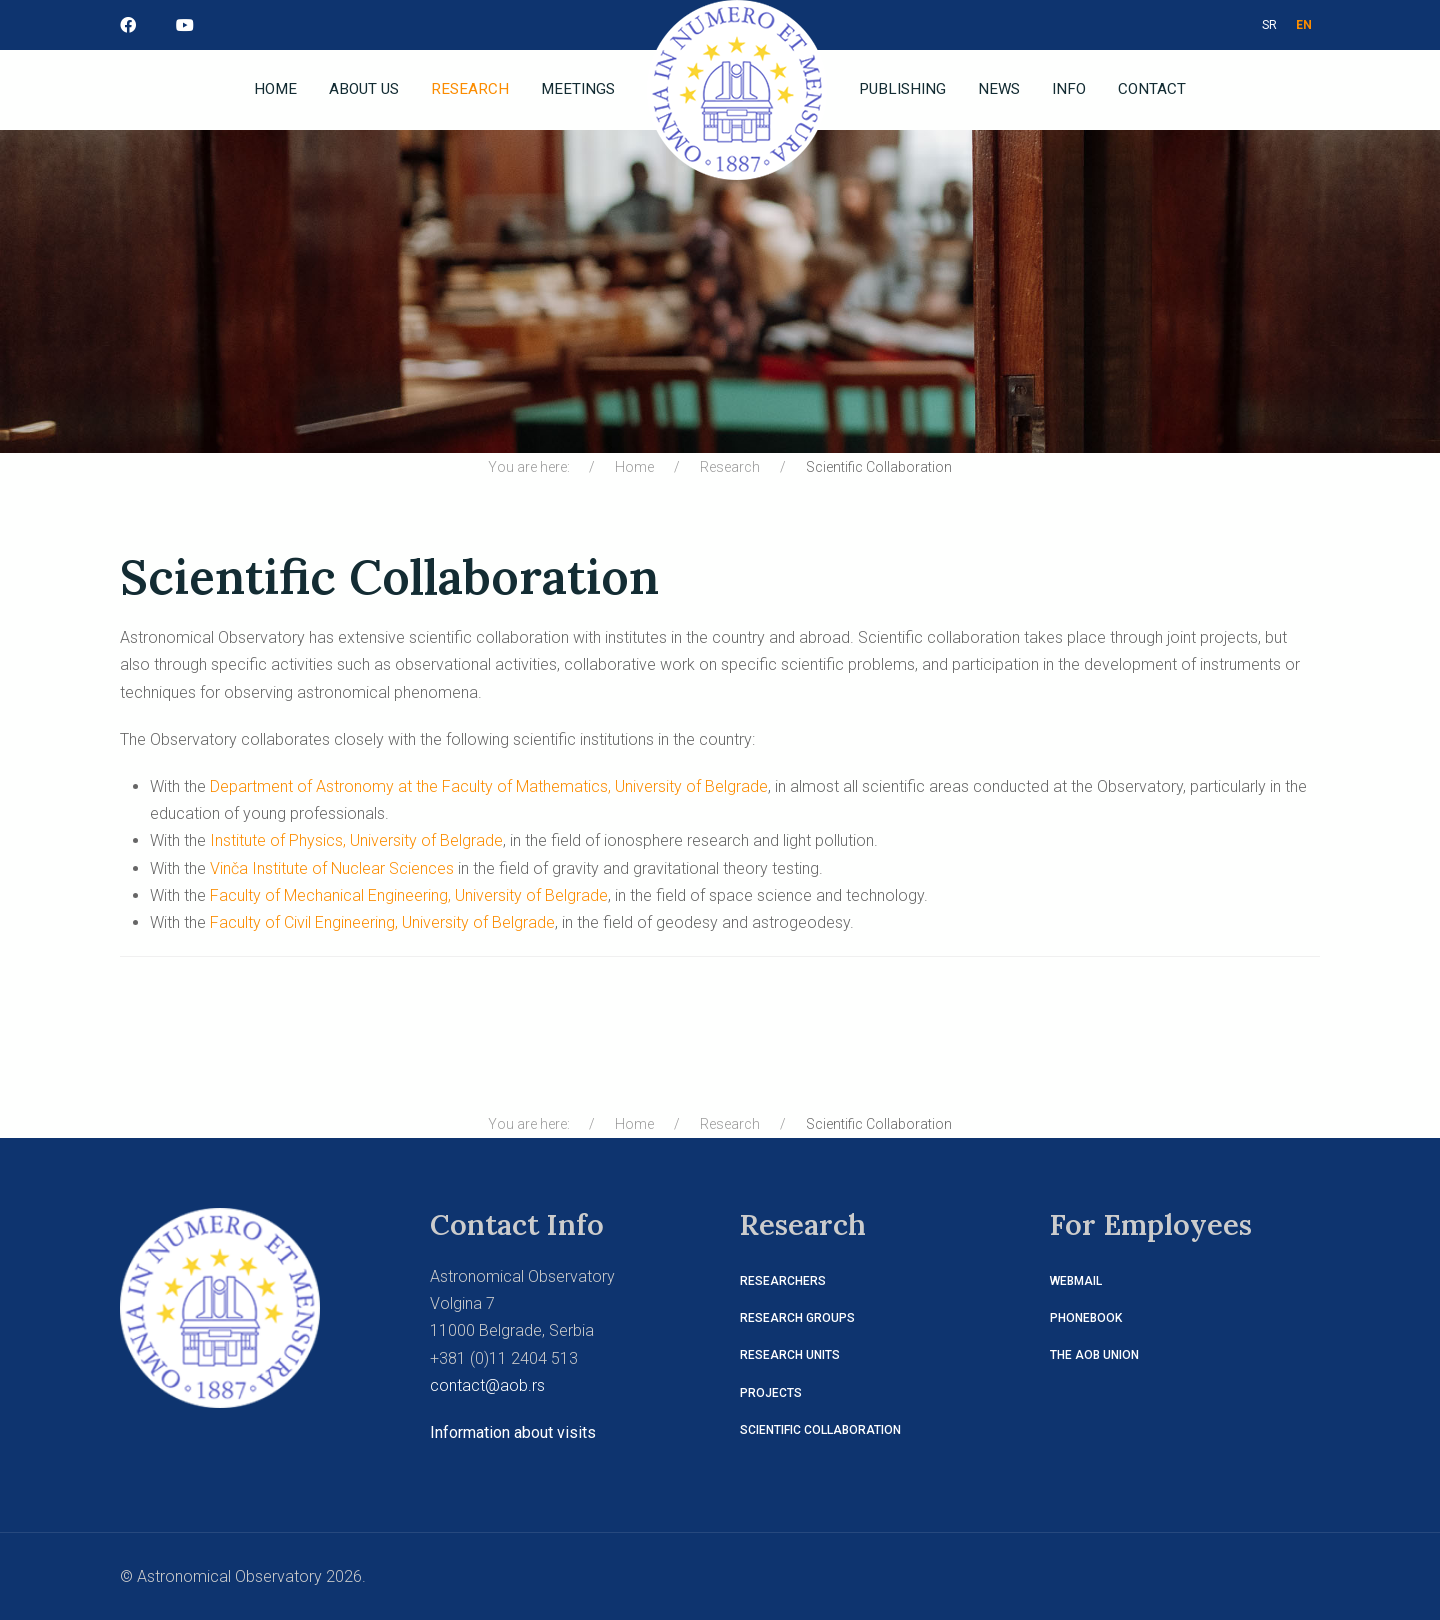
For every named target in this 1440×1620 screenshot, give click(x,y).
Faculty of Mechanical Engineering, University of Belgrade (409, 895)
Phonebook (1086, 1318)
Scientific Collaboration (820, 1430)
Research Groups (797, 1318)
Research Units (790, 1355)
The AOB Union (1094, 1355)
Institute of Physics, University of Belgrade (356, 840)
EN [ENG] (1304, 25)
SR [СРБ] (1269, 25)
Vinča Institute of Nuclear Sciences (332, 868)
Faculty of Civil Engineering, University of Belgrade (382, 922)
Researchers (783, 1281)
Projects (771, 1393)
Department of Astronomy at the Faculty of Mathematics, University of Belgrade (489, 786)
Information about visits (513, 1432)
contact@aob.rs (487, 1385)
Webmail (1076, 1281)
